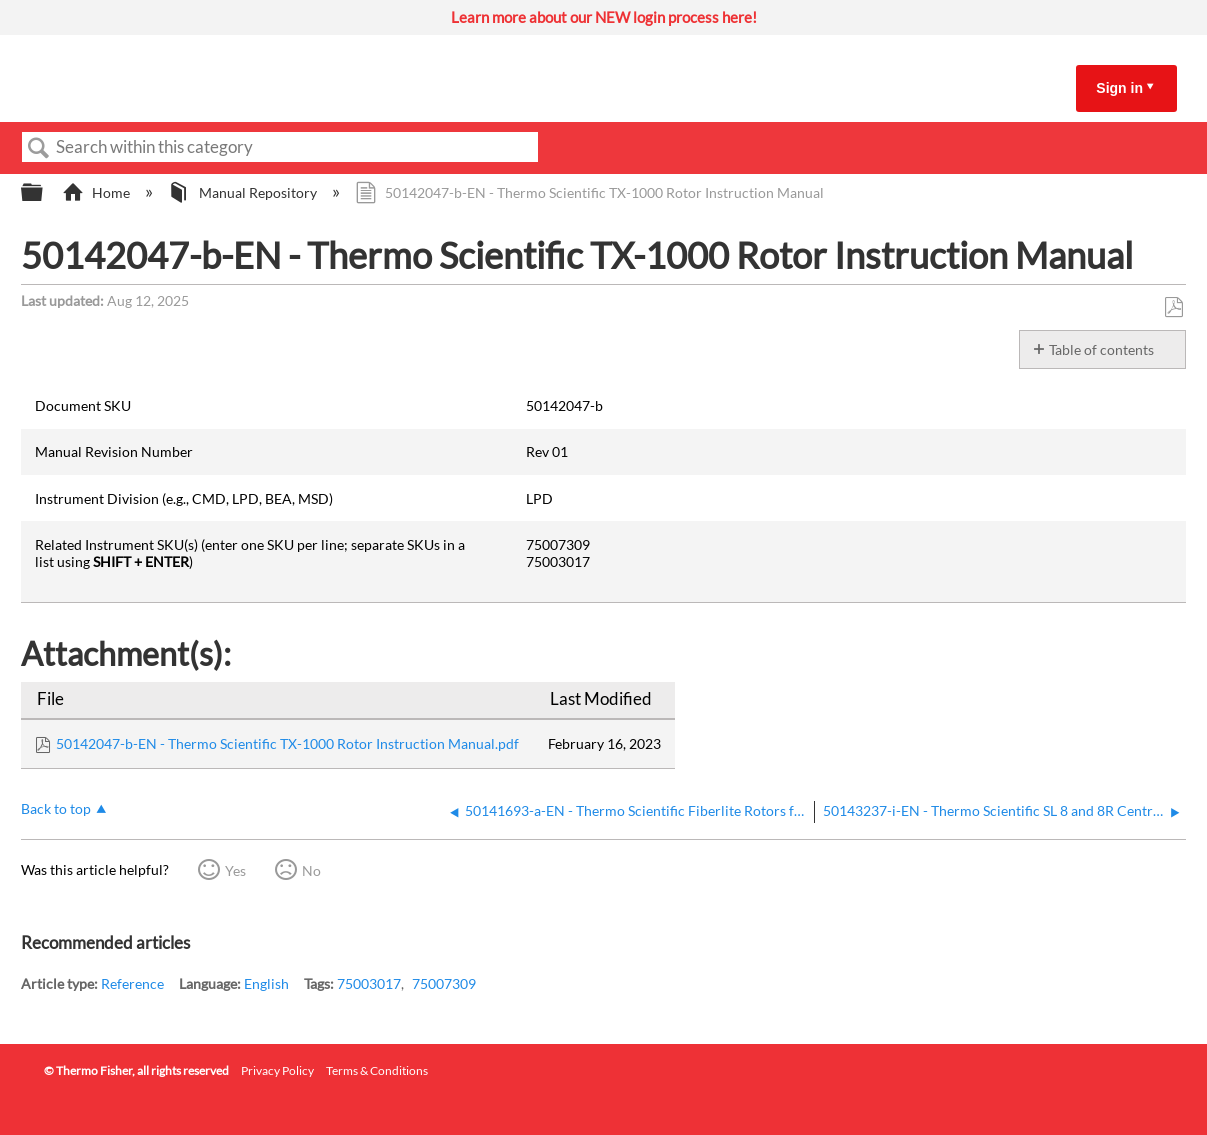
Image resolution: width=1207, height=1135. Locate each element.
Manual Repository (243, 192)
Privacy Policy (277, 1070)
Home (97, 192)
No (311, 870)
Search (39, 148)
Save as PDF (1173, 307)
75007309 (444, 983)
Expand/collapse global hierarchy (45, 193)
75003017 (369, 983)
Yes (235, 870)
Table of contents (1101, 349)
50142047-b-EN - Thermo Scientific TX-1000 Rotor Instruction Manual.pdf (287, 743)
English (266, 983)
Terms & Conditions (377, 1070)
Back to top (56, 808)
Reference (132, 983)
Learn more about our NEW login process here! (604, 17)
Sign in (1119, 88)
